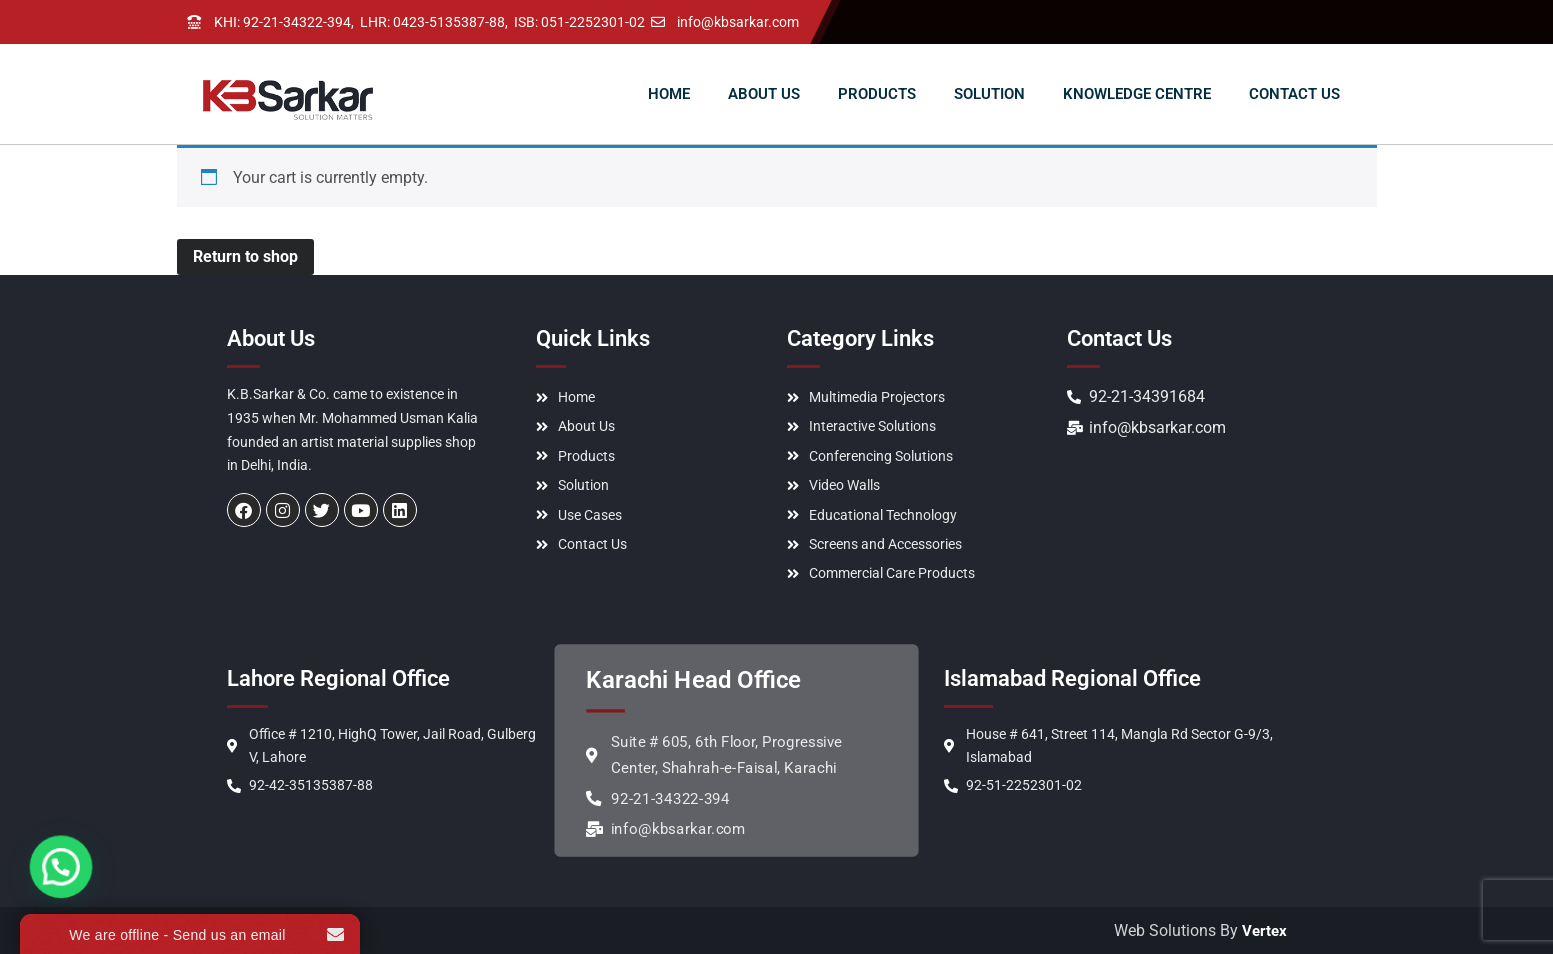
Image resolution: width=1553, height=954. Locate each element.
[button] (31, 889)
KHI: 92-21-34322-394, (284, 22)
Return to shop (245, 256)
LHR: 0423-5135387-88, (434, 22)
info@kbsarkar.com (738, 22)
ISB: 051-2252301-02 (579, 22)
